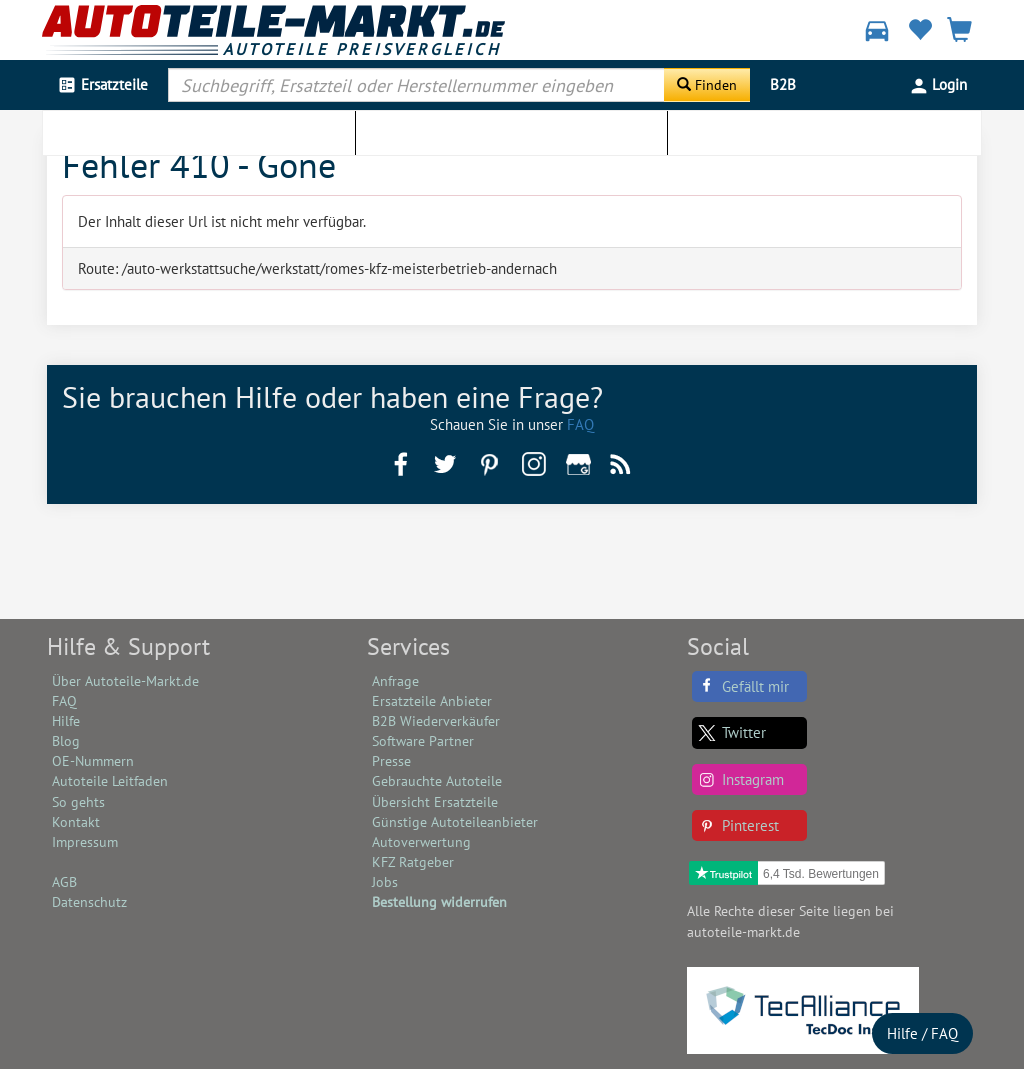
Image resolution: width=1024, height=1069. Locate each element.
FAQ (580, 424)
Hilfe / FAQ (922, 1033)
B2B (783, 84)
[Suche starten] (707, 85)
